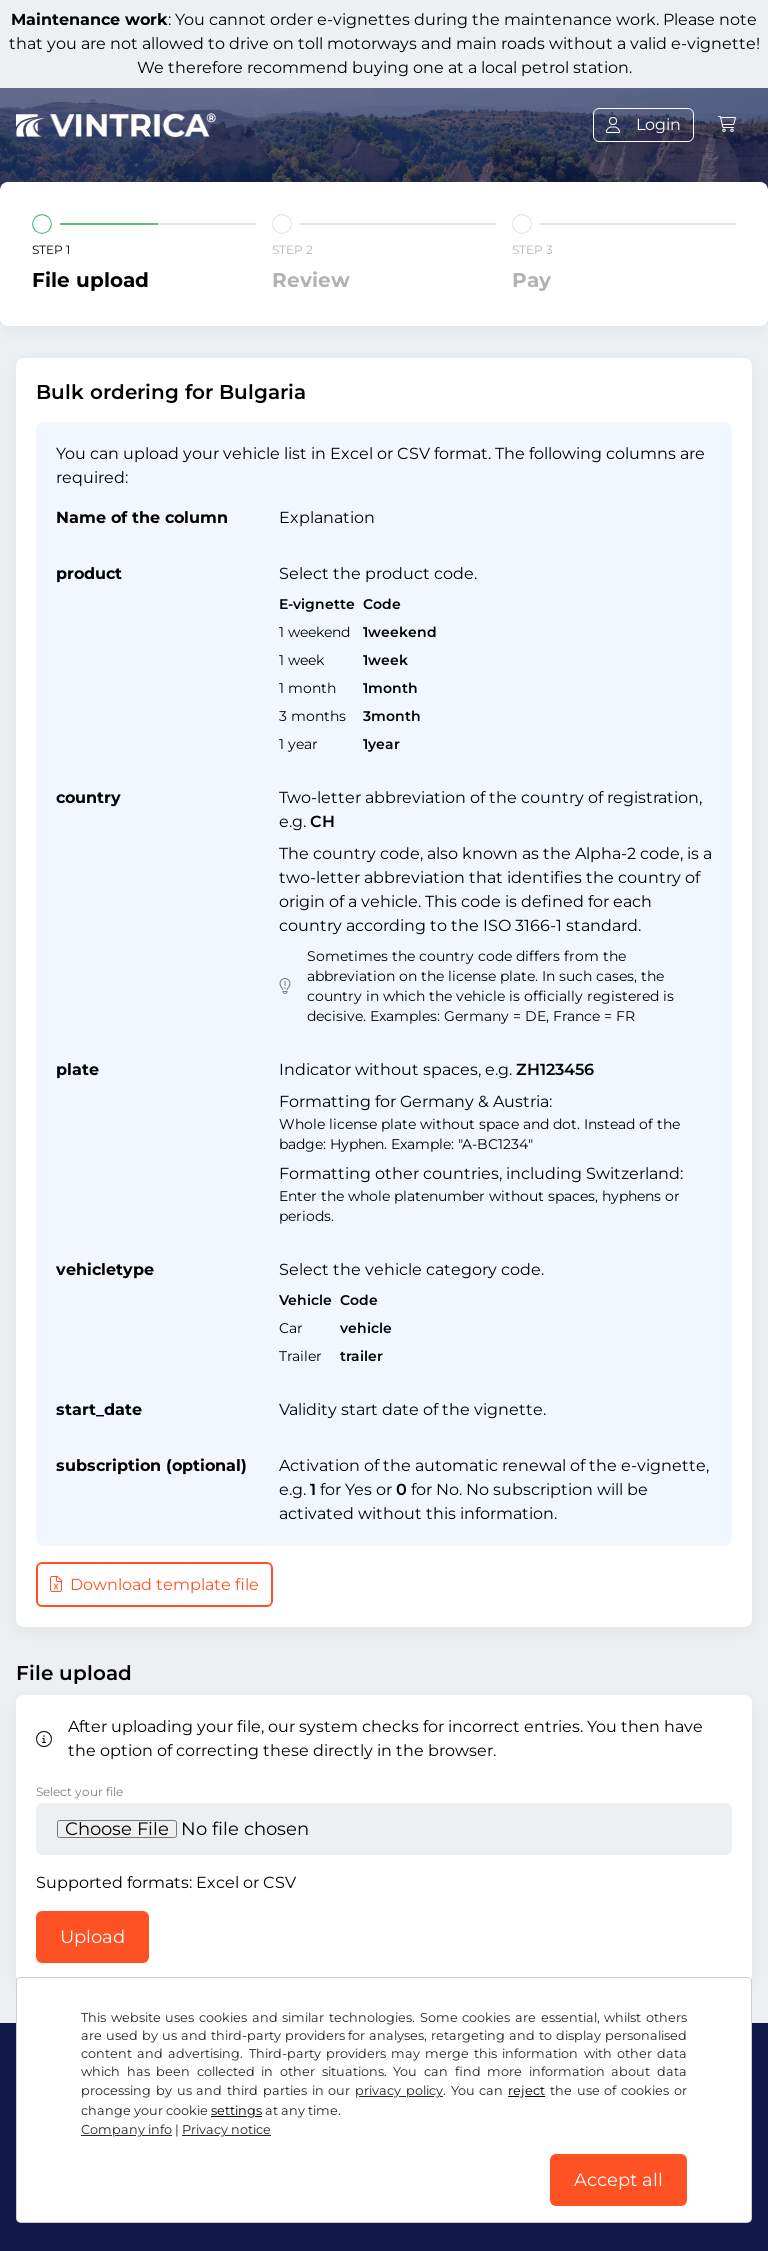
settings (236, 2110)
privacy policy (399, 2090)
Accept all (618, 2180)
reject (526, 2090)
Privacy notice (226, 2129)
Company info (126, 2129)
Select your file (79, 1791)
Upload (92, 1937)
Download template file (154, 1584)
